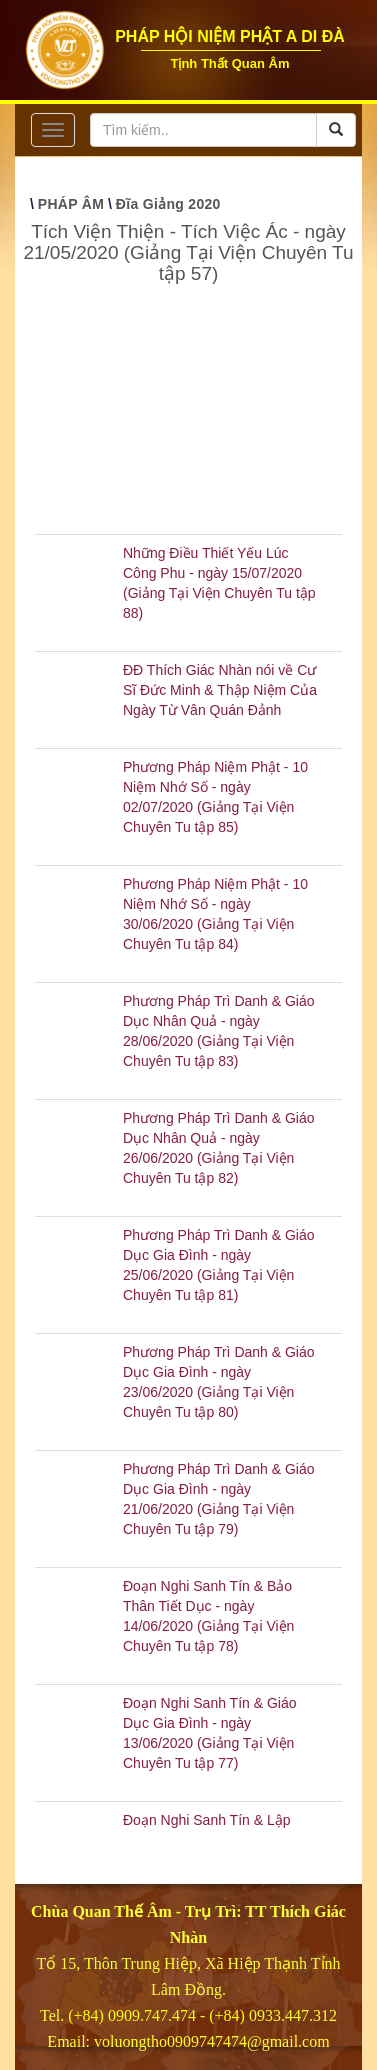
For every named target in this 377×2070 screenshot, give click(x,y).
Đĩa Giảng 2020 (168, 204)
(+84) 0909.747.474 (132, 2015)
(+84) (229, 2015)
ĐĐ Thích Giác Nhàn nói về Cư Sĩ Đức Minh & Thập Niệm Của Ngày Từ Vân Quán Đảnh (220, 690)
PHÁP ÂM (71, 204)
